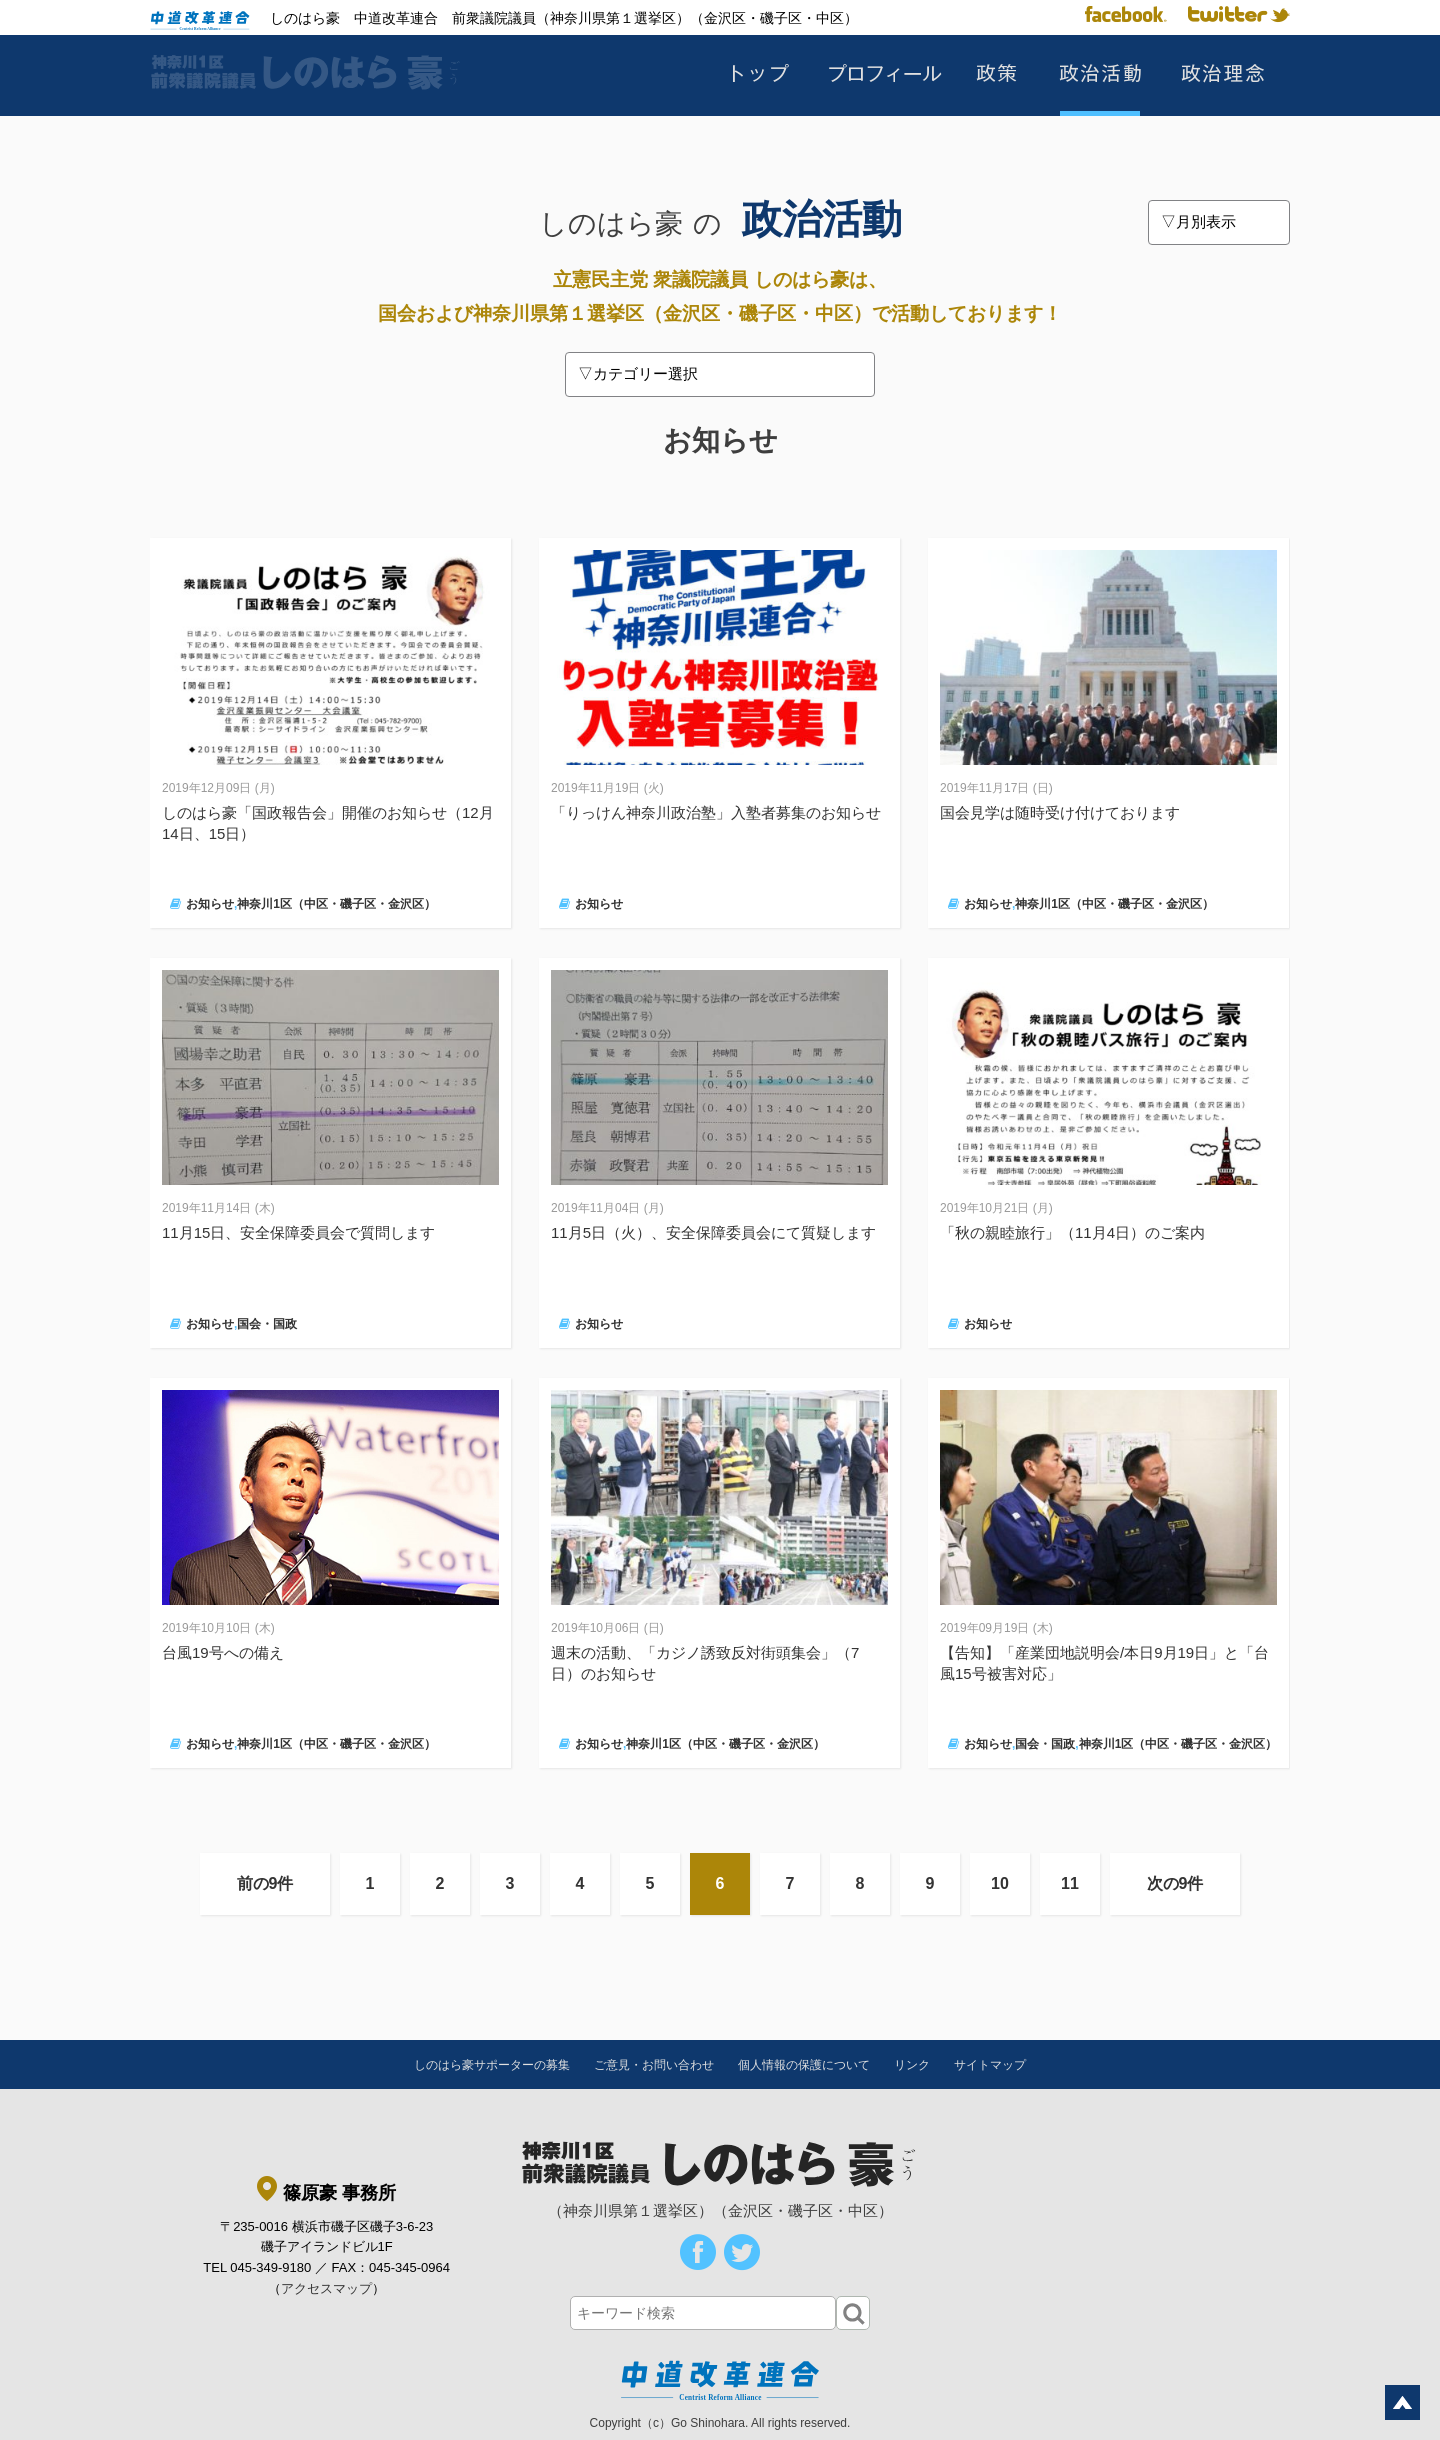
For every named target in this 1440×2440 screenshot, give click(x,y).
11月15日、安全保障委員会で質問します (298, 1232)
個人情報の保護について (804, 2065)
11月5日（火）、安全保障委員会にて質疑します (713, 1232)
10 (1000, 1883)
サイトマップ (990, 2065)
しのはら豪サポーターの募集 (492, 2065)
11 (1070, 1883)
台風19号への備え (223, 1652)
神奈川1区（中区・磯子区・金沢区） (336, 904)
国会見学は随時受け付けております (1060, 812)
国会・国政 (267, 1324)
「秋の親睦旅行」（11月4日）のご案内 (1072, 1232)
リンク (912, 2065)
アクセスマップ (326, 2288)
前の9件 (265, 1883)
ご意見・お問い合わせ (654, 2065)
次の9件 (1175, 1883)
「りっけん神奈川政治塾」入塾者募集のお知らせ (716, 812)
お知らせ (210, 904)
